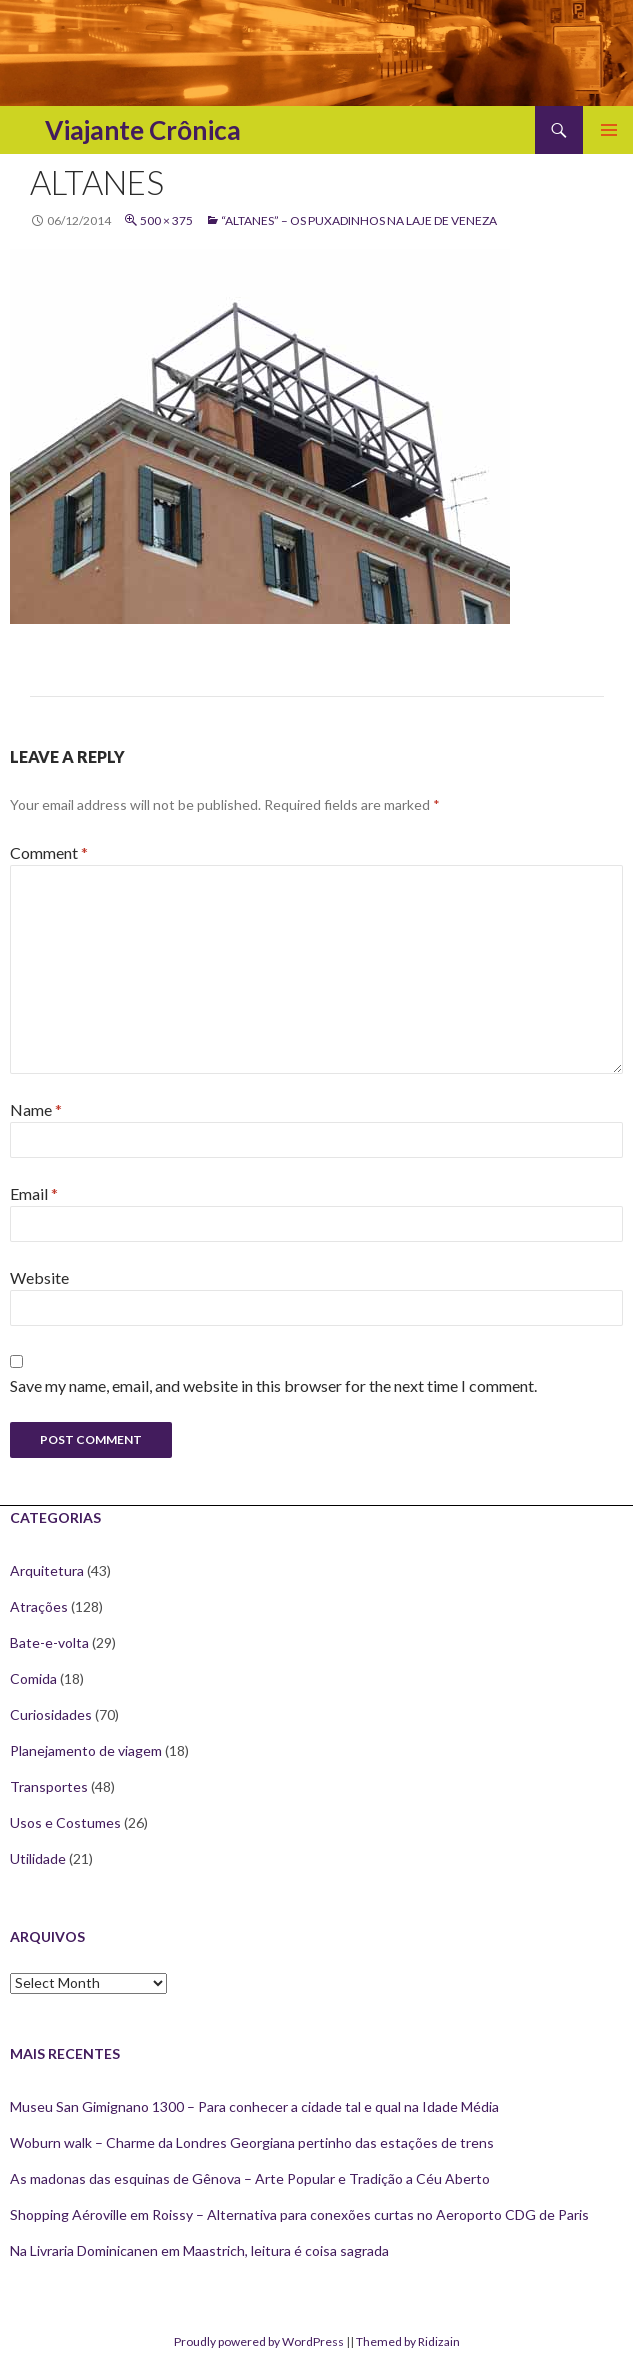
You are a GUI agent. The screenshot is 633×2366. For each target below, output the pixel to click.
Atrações (39, 1606)
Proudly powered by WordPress (259, 2341)
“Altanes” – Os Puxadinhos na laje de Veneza (359, 220)
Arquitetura (47, 1570)
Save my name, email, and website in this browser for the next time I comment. (273, 1385)
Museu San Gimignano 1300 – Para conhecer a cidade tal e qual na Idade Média (254, 2106)
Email (34, 1193)
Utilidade (38, 1858)
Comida (33, 1678)
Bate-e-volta (49, 1642)
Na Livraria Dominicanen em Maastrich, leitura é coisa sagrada (199, 2250)
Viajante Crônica (143, 130)
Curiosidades (51, 1714)
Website (39, 1277)
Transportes (49, 1786)
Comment (49, 852)
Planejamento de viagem (86, 1750)
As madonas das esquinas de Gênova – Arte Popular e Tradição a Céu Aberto (250, 2178)
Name (36, 1109)
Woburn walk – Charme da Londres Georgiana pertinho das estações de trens (252, 2142)
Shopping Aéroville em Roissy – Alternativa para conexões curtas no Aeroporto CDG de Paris (299, 2214)
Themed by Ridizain (408, 2341)
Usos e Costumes (65, 1822)
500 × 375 (166, 220)
